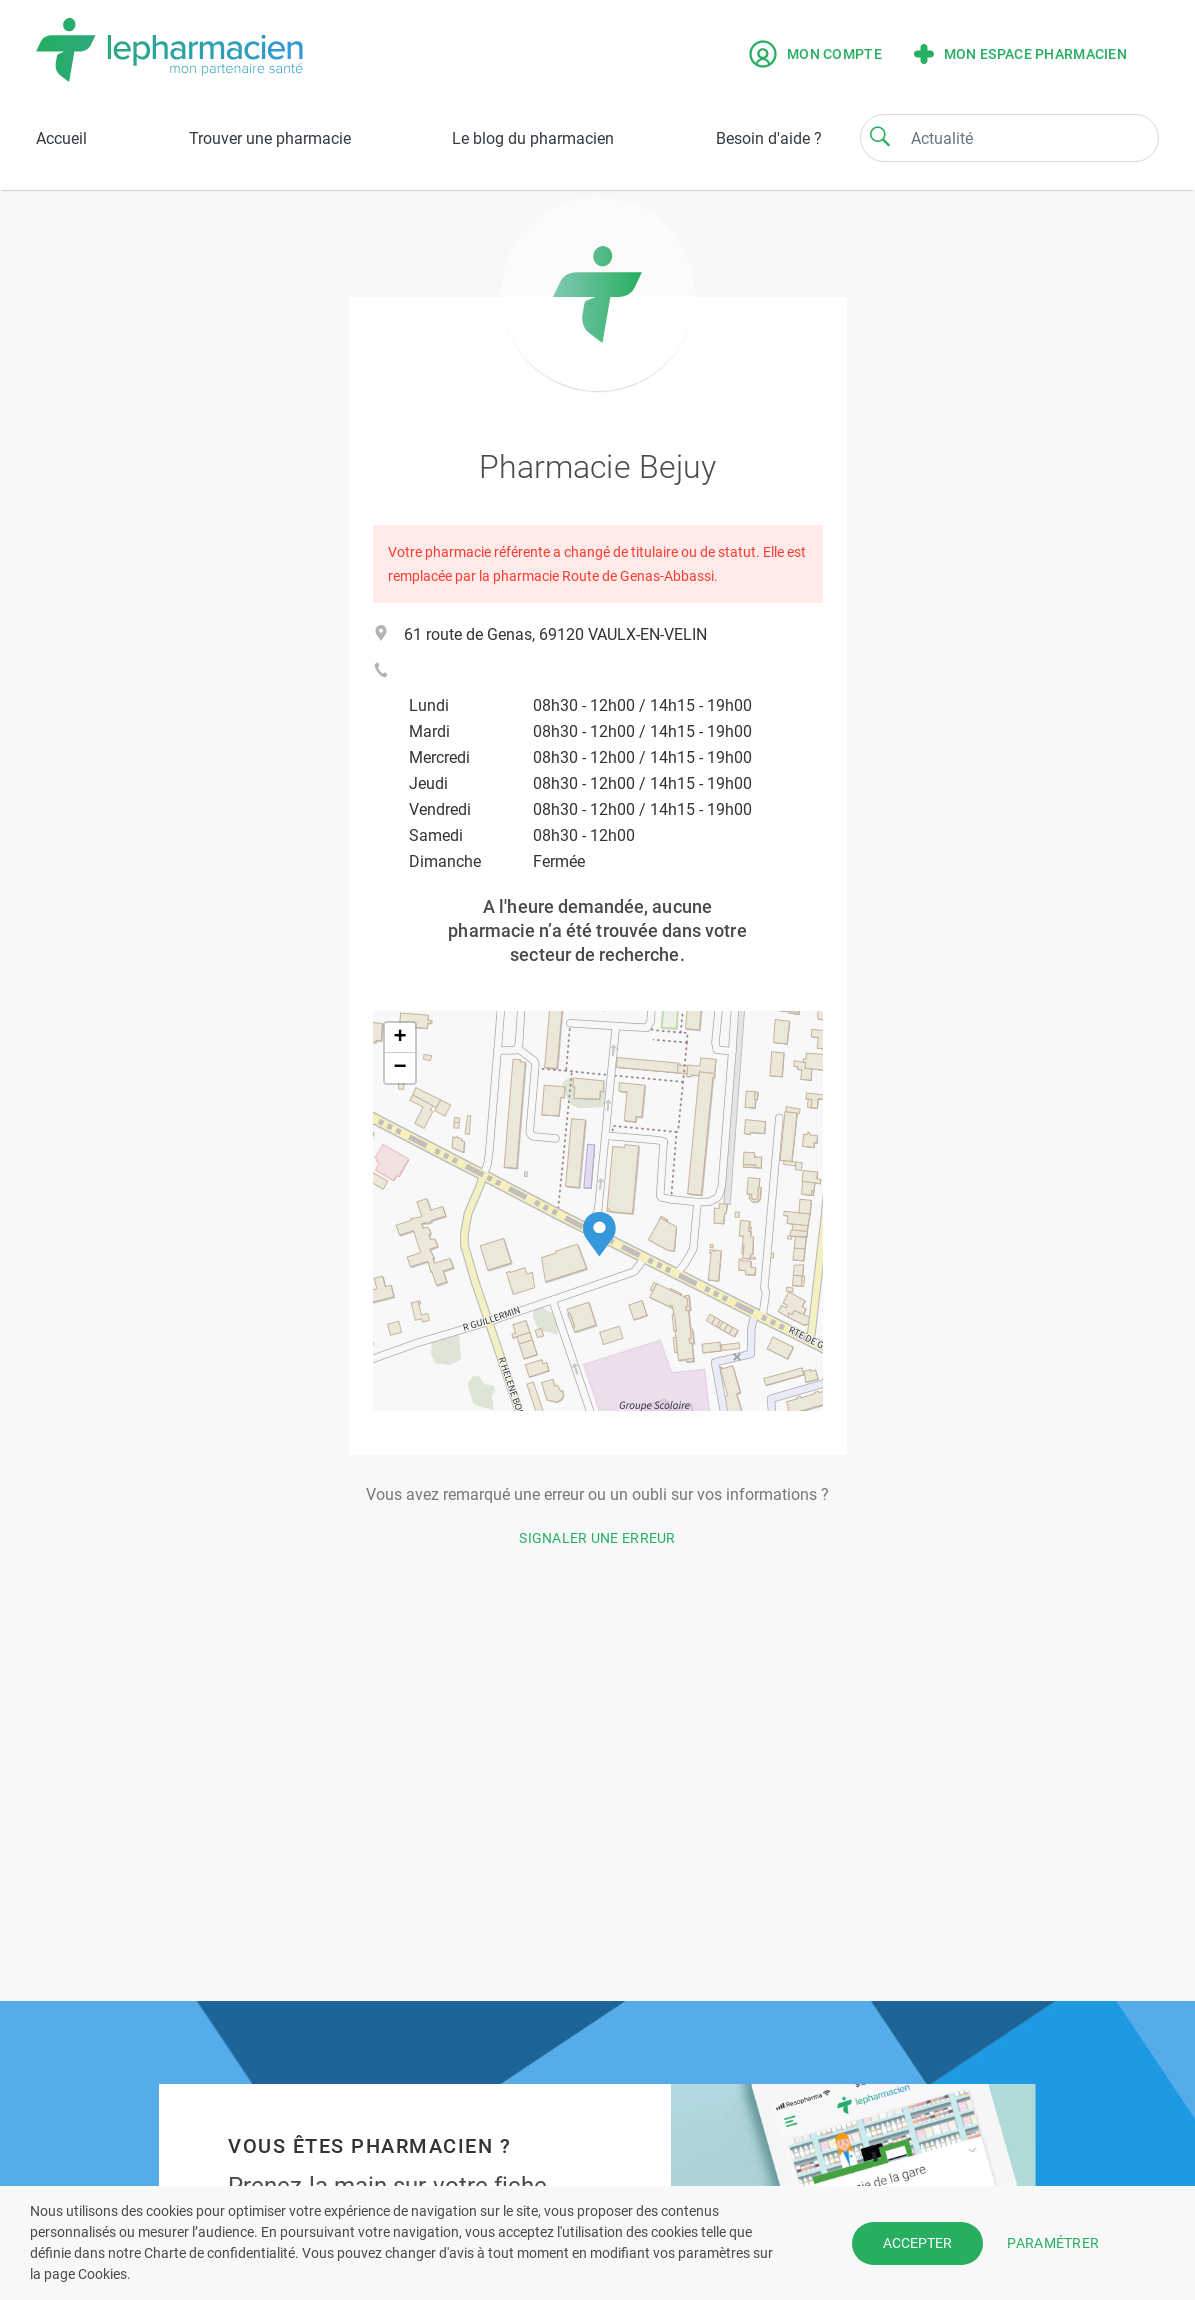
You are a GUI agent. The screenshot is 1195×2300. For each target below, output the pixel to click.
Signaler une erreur (597, 1538)
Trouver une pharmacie (270, 138)
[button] (599, 1234)
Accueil (61, 138)
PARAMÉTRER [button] (1053, 2242)
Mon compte (815, 54)
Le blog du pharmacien (533, 138)
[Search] (880, 136)
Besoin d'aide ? (769, 138)
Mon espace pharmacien (1020, 54)
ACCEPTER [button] (917, 2243)
